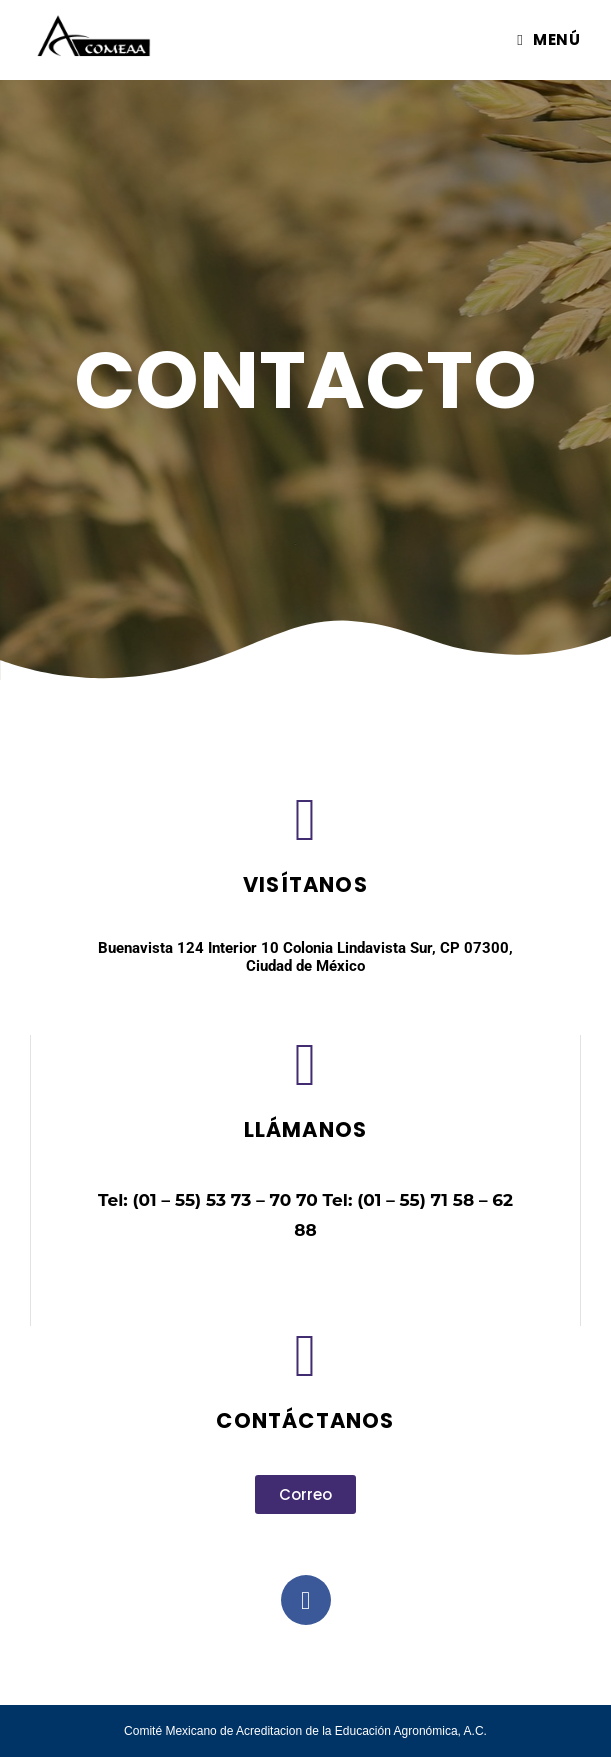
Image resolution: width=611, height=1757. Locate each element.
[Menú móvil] (548, 39)
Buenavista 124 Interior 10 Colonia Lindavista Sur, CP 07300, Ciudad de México (305, 957)
